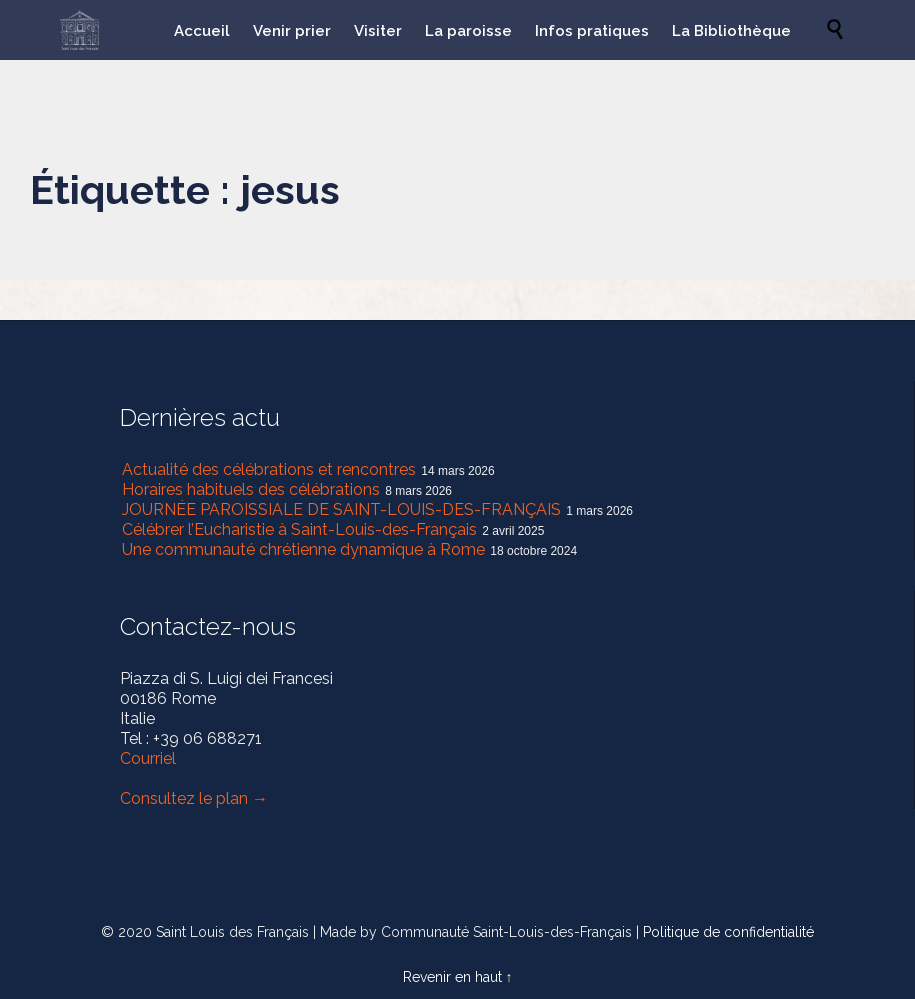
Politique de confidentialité (728, 932)
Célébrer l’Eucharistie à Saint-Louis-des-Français (299, 529)
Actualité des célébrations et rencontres (269, 469)
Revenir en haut (452, 977)
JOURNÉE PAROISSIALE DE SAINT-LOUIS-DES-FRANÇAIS (341, 509)
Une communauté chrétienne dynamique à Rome (303, 549)
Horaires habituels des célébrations (251, 489)
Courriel (148, 758)
